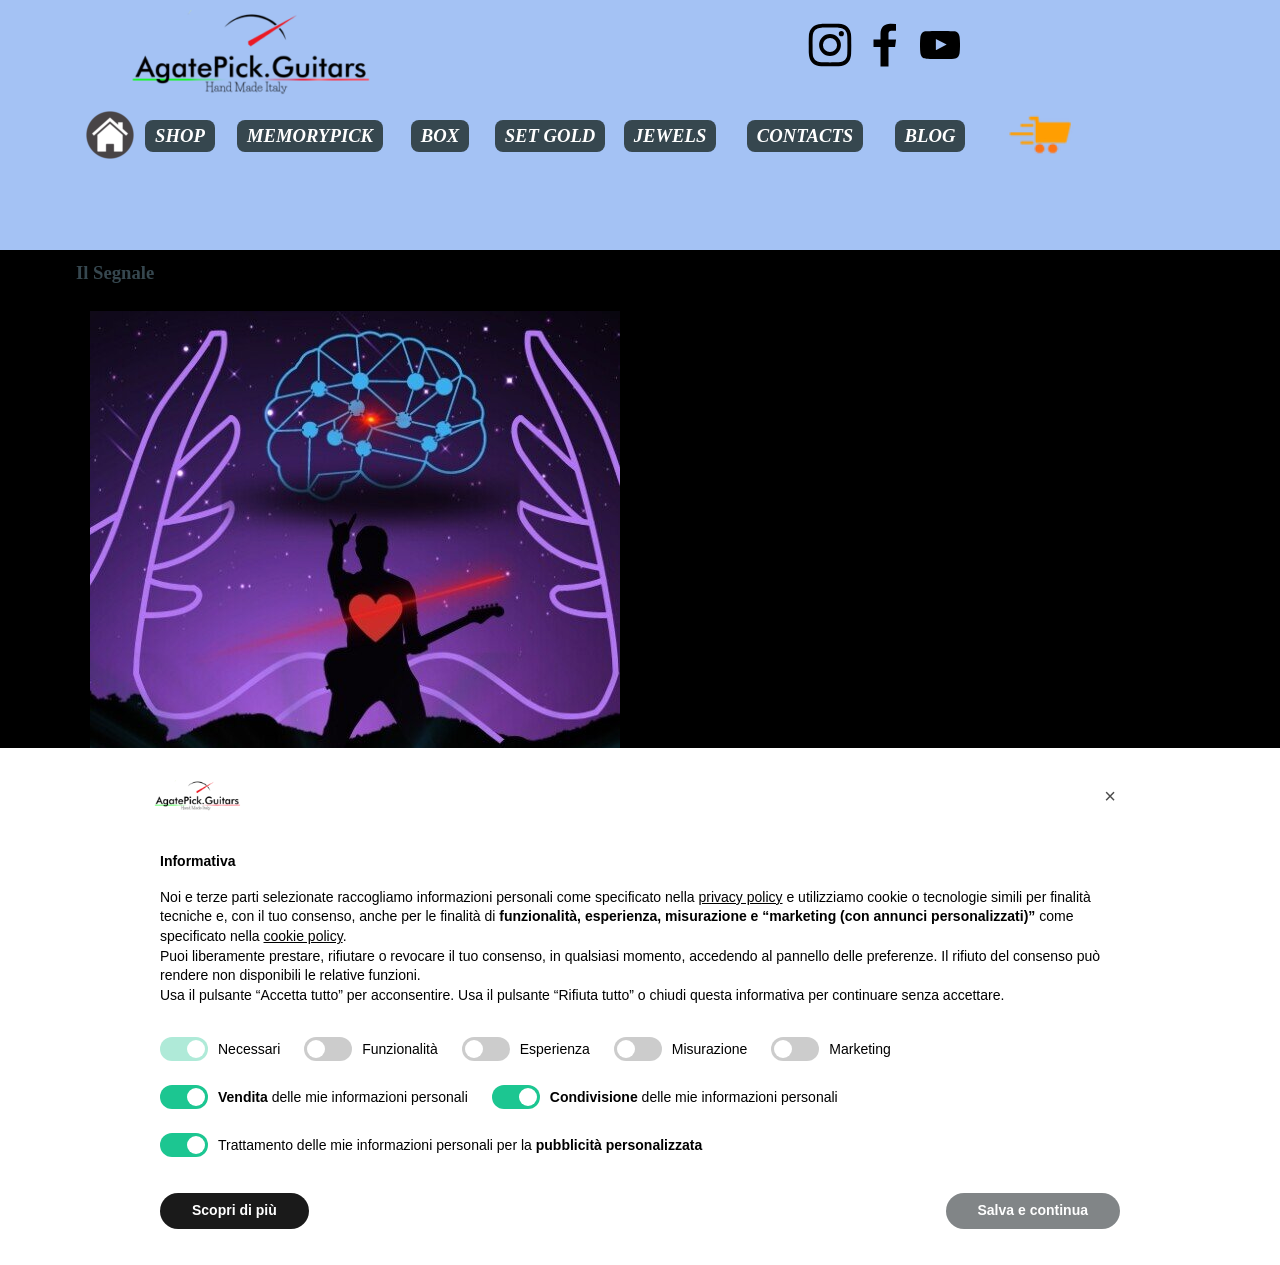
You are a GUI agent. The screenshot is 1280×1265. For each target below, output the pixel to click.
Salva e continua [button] (1033, 1210)
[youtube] (940, 45)
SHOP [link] (180, 135)
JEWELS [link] (670, 135)
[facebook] (885, 45)
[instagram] (830, 45)
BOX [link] (440, 135)
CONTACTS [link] (805, 135)
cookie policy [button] (303, 936)
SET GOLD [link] (550, 135)
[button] (1110, 796)
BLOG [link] (930, 135)
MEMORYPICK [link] (310, 135)
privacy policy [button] (741, 897)
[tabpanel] (925, 381)
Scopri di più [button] (234, 1210)
